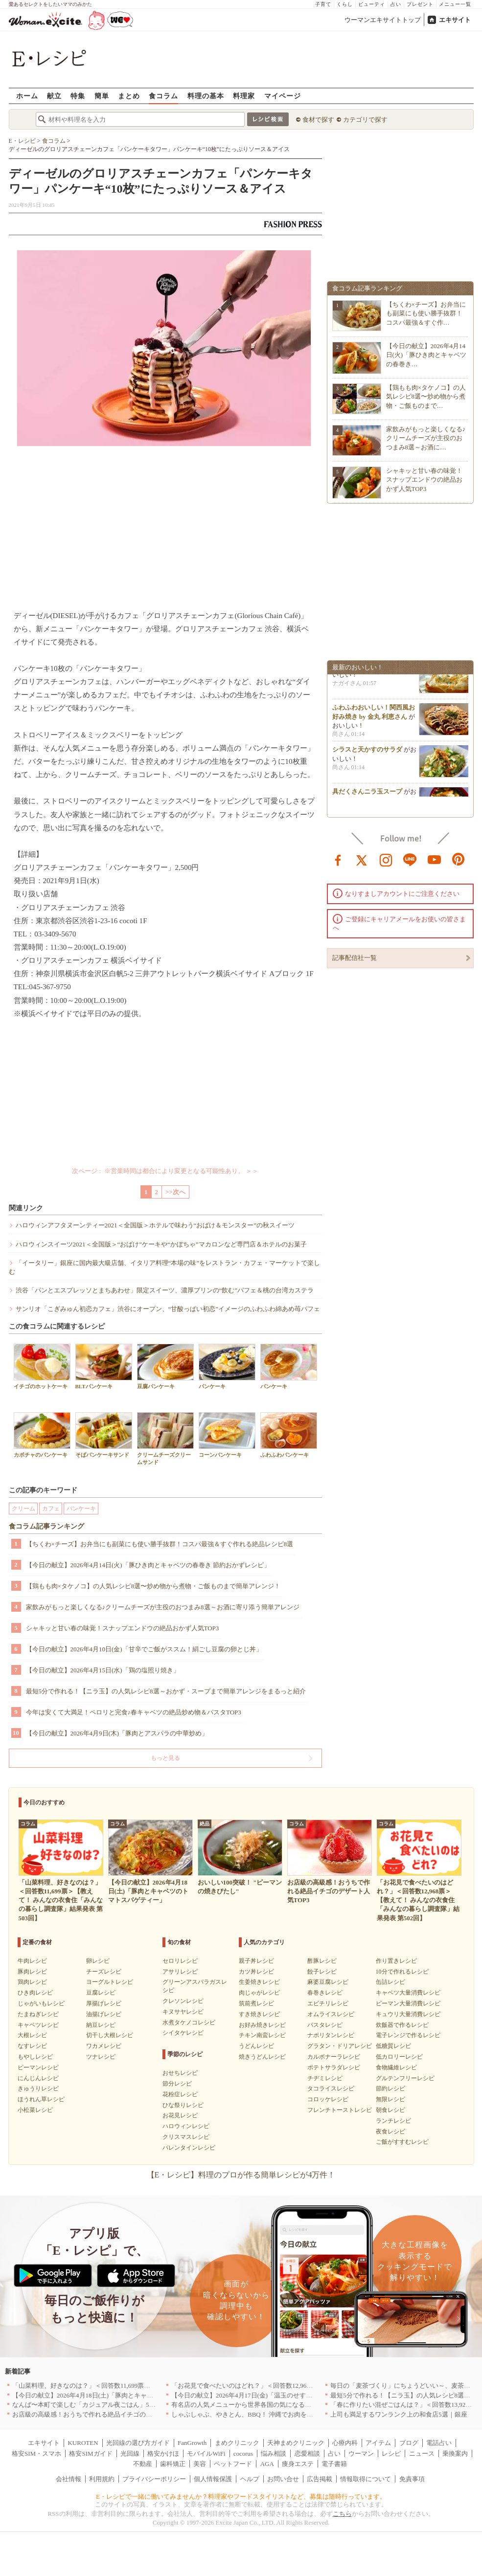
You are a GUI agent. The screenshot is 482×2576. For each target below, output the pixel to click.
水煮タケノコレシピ (188, 2022)
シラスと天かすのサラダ (367, 753)
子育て (323, 4)
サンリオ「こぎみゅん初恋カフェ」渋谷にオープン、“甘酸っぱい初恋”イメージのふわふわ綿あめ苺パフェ (168, 1308)
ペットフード (233, 2463)
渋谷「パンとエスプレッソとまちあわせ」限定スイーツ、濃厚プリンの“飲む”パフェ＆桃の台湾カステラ (165, 1290)
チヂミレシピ (325, 2078)
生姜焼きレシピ (259, 1981)
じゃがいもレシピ (41, 2003)
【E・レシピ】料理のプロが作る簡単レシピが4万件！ (241, 2175)
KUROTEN (83, 2442)
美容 (199, 2463)
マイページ (282, 95)
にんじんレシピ (38, 2078)
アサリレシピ (180, 1971)
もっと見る (165, 1757)
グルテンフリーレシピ (405, 2078)
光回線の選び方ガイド (138, 2442)
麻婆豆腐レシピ (327, 1981)
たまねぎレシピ (38, 2014)
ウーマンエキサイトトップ (382, 19)
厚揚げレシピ (103, 2003)
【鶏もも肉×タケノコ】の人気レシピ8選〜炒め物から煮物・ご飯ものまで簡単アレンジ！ (153, 1586)
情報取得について (365, 2479)
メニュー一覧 (455, 4)
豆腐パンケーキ (165, 1366)
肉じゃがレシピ (259, 1992)
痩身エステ (298, 2463)
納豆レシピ (100, 2024)
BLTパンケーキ (103, 1366)
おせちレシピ (180, 2072)
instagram (386, 859)
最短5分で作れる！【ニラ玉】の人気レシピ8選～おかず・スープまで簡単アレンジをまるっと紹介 (166, 1691)
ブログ (408, 2442)
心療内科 (345, 2442)
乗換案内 (455, 2453)
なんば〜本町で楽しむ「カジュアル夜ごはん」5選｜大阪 (93, 2404)
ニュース (422, 2453)
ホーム (27, 95)
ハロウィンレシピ (185, 2126)
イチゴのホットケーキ (42, 1366)
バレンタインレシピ (188, 2147)
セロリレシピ (180, 1960)
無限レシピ (390, 2099)
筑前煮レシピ (256, 2003)
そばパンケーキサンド (103, 1435)
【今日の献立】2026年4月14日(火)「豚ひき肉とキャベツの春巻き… (426, 354)
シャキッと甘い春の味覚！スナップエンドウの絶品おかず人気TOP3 (122, 1628)
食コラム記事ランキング (46, 1526)
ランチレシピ (393, 2120)
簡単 (101, 95)
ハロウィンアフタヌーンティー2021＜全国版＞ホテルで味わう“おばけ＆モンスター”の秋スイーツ (155, 1225)
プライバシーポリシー (154, 2479)
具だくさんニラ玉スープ (367, 795)
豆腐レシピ (100, 1992)
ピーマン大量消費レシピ (408, 2003)
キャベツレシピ (38, 2024)
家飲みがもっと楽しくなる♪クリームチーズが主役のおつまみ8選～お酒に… (426, 437)
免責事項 (412, 2479)
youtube (434, 859)
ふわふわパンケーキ (288, 1435)
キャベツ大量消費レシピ (408, 1992)
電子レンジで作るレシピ (408, 2035)
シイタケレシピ (183, 2032)
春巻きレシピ (325, 1992)
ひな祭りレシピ (183, 2105)
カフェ (51, 1508)
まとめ (129, 95)
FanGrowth (192, 2442)
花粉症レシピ (180, 2094)
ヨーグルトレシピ (109, 1981)
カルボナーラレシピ (333, 2056)
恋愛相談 (307, 2453)
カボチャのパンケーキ (42, 1435)
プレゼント (420, 4)
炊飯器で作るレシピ (402, 2024)
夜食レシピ (390, 2131)
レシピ (391, 2453)
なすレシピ (32, 2046)
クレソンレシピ (183, 2001)
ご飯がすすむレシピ (402, 2141)
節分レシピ (177, 2083)
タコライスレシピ (330, 2088)
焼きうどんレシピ (262, 2056)
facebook (338, 859)
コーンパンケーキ (227, 1435)
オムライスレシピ (330, 2014)
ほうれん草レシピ (41, 2099)
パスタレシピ (325, 2024)
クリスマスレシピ (185, 2136)
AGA (267, 2463)
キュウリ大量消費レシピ (408, 2014)
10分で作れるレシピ (402, 1971)
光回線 (129, 2453)
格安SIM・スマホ (36, 2453)
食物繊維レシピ (396, 2067)
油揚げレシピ (103, 2014)
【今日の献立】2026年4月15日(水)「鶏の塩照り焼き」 (103, 1670)
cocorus (243, 2453)
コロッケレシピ (327, 2099)
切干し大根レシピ (109, 2035)
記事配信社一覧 (354, 957)
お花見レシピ (180, 2115)
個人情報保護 (213, 2479)
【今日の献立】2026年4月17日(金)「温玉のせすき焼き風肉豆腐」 (264, 2395)
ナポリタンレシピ (330, 2035)
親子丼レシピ (256, 1960)
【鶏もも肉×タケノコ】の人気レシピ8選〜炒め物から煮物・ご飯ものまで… (426, 396)
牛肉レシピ (32, 1960)
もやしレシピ (35, 2056)
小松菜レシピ (35, 2110)
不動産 (142, 2463)
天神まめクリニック (295, 2442)
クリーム (23, 1508)
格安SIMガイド (90, 2453)
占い (395, 4)
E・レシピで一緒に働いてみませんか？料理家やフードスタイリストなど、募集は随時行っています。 (241, 2496)
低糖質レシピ (393, 2046)
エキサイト (455, 19)
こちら (342, 2513)
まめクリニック (237, 2442)
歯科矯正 (172, 2463)
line (410, 859)
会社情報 (68, 2479)
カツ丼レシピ (256, 1971)
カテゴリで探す (365, 119)
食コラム (163, 95)
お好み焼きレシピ (262, 2024)
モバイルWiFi (206, 2453)
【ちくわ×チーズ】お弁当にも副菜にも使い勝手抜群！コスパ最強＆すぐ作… (426, 313)
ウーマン (361, 2453)
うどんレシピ (256, 2046)
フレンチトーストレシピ (339, 2110)
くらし (345, 4)
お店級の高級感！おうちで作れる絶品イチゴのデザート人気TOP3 (105, 2414)
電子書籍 (334, 2463)
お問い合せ (283, 2479)
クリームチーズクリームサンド (165, 1438)
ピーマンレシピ (38, 2067)
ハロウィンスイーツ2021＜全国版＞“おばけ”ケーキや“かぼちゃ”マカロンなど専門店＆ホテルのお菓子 (161, 1244)
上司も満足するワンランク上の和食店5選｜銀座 (398, 2414)
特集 (77, 95)
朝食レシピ (390, 2110)
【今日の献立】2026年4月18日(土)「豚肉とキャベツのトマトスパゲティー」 (121, 2395)
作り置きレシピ (396, 1960)
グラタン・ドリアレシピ (339, 2046)
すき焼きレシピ (259, 2014)
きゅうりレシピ (38, 2088)
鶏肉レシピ (32, 1981)
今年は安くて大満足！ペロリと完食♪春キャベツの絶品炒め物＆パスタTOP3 (133, 1712)
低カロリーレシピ (399, 2056)
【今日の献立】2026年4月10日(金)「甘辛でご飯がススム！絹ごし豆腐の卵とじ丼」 (144, 1649)
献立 (54, 95)
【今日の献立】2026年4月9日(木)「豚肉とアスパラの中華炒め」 (117, 1733)
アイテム (378, 2442)
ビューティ (371, 4)
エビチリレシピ (327, 2003)
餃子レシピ (322, 1971)
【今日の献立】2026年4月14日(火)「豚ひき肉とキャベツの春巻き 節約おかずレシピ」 (148, 1565)
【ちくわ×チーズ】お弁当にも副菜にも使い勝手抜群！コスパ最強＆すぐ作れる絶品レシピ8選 (160, 1544)
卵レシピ (98, 1960)
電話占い (439, 2442)
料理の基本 (205, 95)
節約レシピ (390, 2088)
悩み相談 (273, 2453)
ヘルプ (249, 2479)
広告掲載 (319, 2479)
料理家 (244, 95)
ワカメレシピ (103, 2046)
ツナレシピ (100, 2056)
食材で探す (318, 119)
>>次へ (175, 1192)
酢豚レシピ (322, 1960)
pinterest (458, 859)
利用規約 (102, 2479)
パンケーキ (227, 1366)
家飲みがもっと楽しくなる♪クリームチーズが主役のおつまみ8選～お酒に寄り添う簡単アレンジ (162, 1607)
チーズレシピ (103, 1971)
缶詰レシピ (390, 1981)
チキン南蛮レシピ (262, 2035)
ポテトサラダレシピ (333, 2067)
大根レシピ (32, 2035)
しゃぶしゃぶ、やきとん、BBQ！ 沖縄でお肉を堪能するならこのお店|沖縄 (278, 2414)
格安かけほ (163, 2453)
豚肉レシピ (32, 1971)
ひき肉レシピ (35, 1992)
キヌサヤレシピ (183, 2011)
